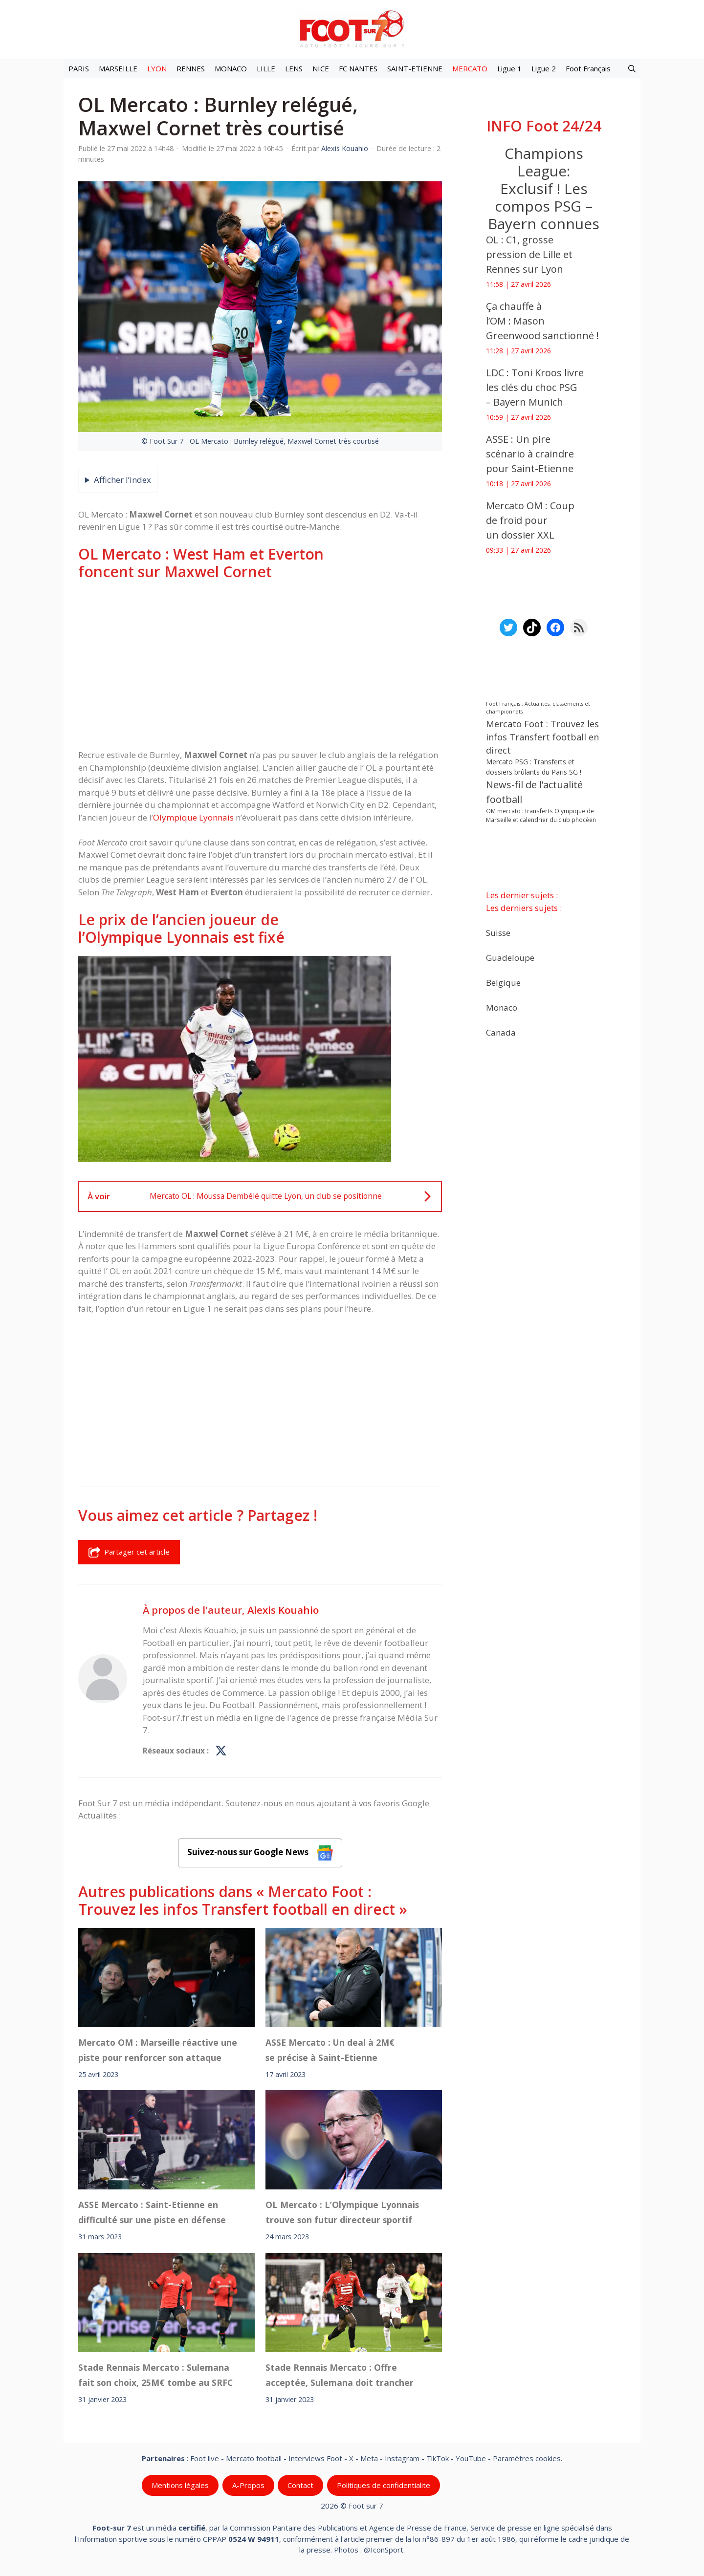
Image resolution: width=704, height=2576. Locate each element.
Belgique (503, 982)
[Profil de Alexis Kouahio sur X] (221, 1751)
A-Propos (248, 2485)
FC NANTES (358, 68)
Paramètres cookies (527, 2458)
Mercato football (254, 2458)
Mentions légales (180, 2485)
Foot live (204, 2458)
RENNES (190, 68)
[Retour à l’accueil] (352, 28)
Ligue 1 (509, 68)
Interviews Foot (315, 2458)
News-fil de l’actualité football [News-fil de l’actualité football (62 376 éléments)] (534, 792)
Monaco (501, 1007)
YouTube (471, 2458)
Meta (369, 2458)
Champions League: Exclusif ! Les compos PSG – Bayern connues (543, 188)
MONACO (231, 68)
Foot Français (588, 68)
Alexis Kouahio (283, 1610)
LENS (294, 68)
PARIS (78, 68)
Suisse (498, 932)
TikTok (437, 2458)
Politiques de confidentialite (383, 2485)
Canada (501, 1032)
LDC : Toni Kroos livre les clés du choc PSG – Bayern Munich (535, 387)
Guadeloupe (510, 957)
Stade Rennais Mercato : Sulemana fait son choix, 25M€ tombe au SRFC (155, 2375)
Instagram (402, 2458)
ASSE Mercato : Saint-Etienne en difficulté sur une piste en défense (152, 2212)
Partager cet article (129, 1552)
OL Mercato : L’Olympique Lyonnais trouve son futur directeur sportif (342, 2212)
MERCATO (469, 68)
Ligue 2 (543, 68)
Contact (300, 2485)
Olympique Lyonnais (193, 817)
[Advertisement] (260, 664)
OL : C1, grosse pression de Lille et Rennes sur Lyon (529, 254)
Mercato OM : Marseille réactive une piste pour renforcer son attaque (157, 2049)
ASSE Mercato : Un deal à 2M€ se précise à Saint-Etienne (330, 2049)
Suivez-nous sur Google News (260, 1853)
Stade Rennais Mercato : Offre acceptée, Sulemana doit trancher (339, 2375)
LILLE (266, 68)
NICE (320, 68)
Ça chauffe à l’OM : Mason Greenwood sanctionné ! (542, 321)
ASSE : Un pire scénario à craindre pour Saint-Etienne (530, 454)
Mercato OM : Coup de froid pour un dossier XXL (530, 520)
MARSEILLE (118, 68)
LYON (157, 68)
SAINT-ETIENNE (414, 68)
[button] (631, 68)
